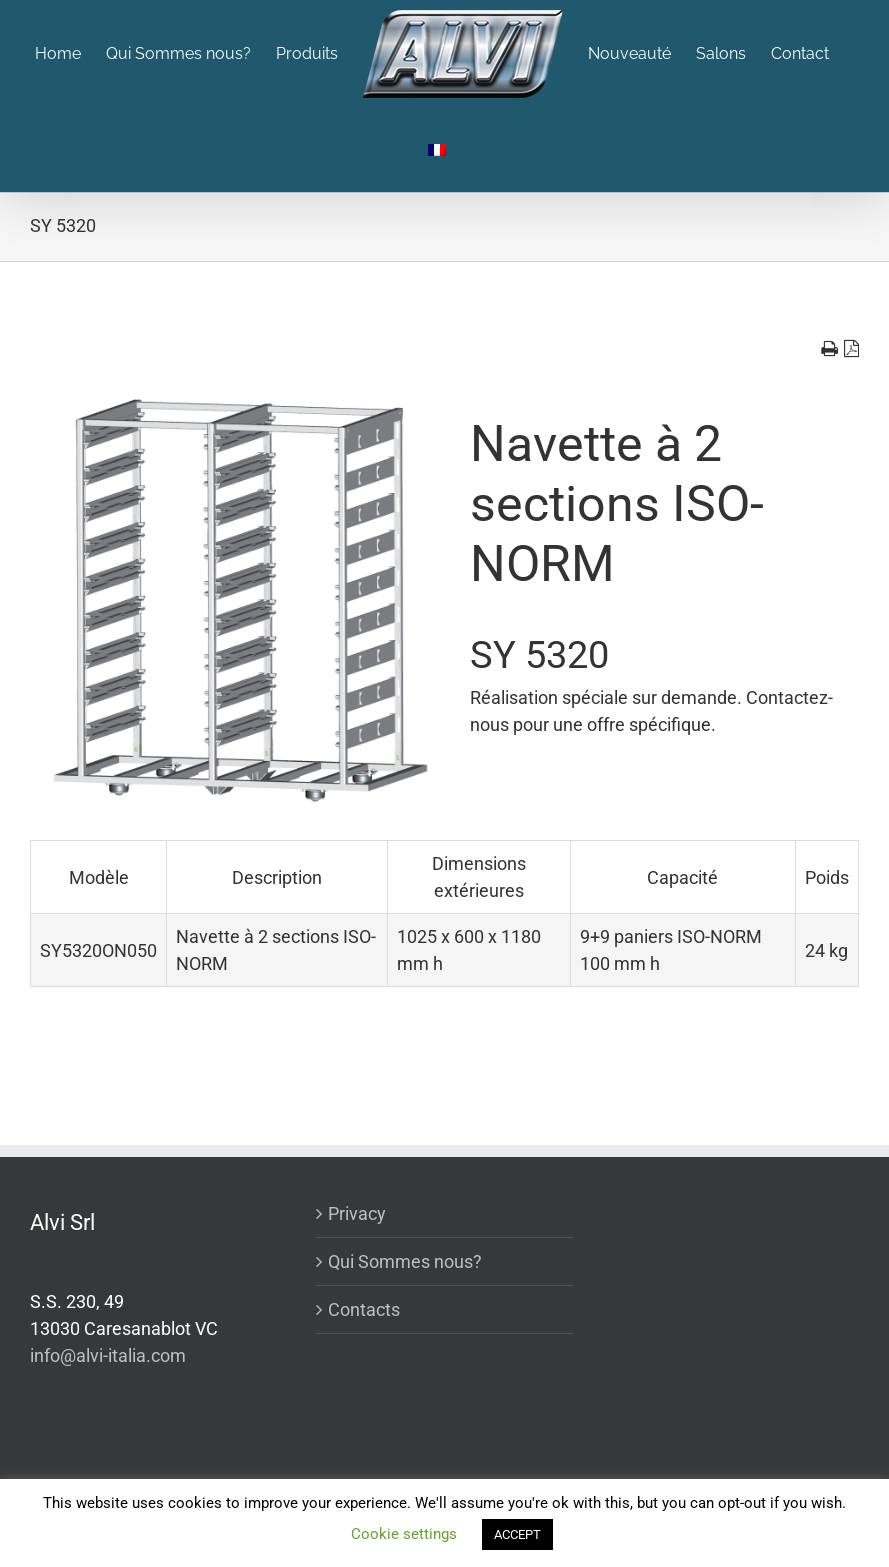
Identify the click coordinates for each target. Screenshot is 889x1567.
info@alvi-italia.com (108, 1355)
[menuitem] (70, 54)
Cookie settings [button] (404, 1534)
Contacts (364, 1309)
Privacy (357, 1213)
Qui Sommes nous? (405, 1261)
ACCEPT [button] (517, 1534)
